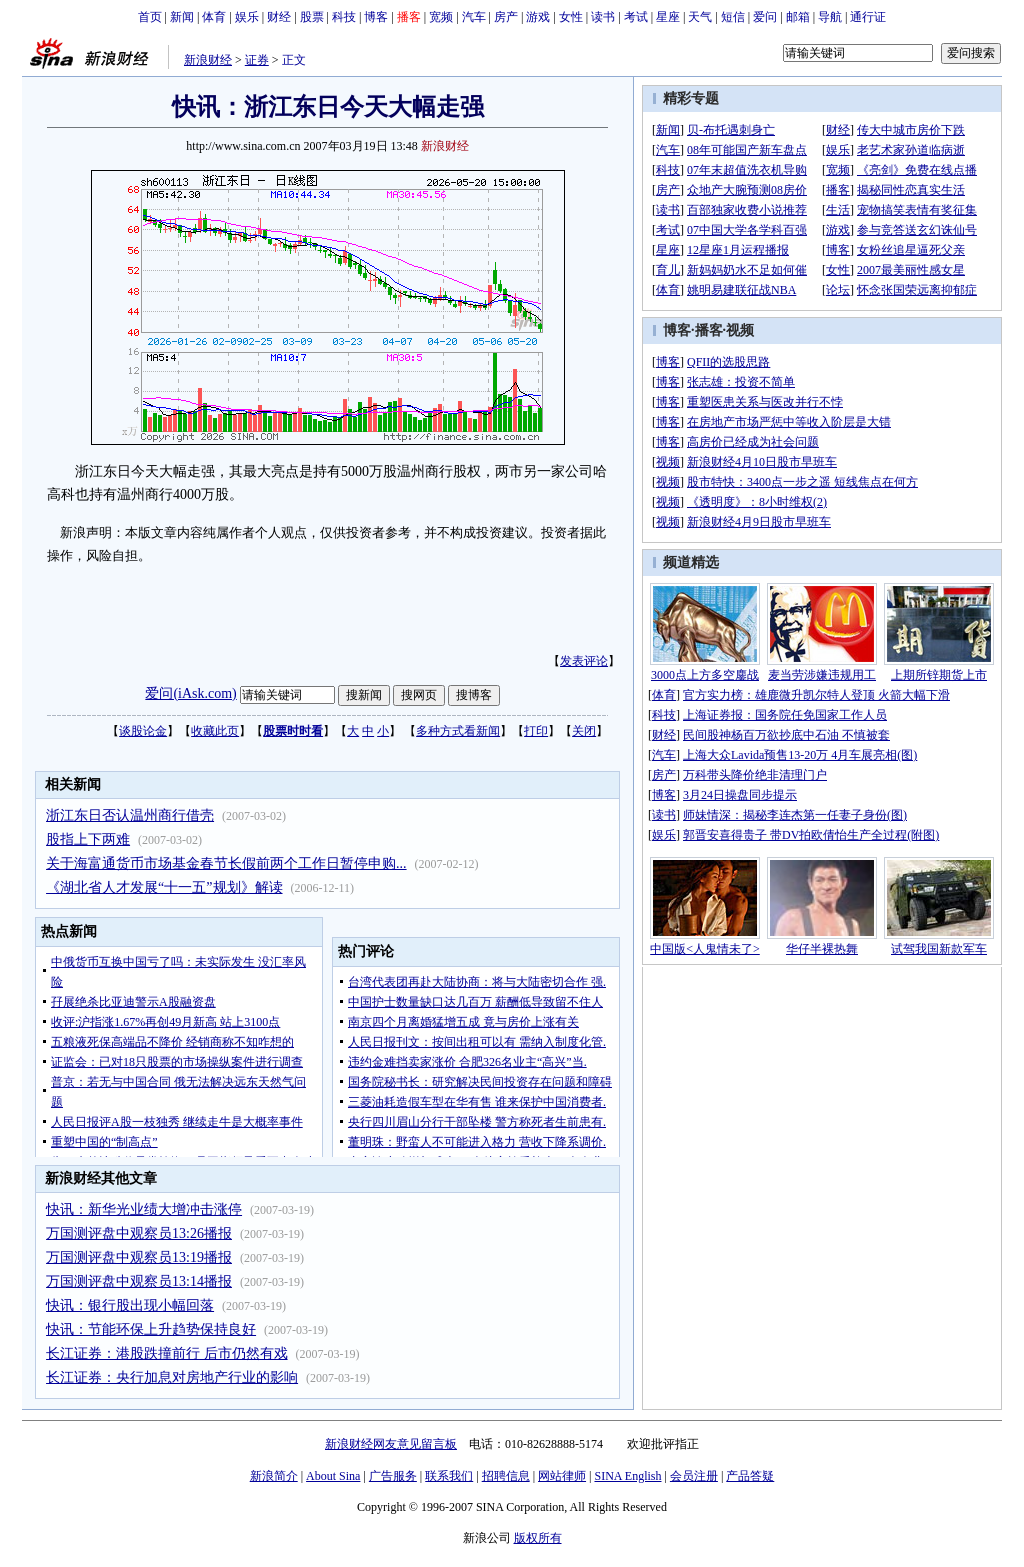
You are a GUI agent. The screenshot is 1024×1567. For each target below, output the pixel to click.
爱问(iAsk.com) (190, 693)
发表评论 (584, 661)
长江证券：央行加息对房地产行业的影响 (172, 1377)
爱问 (765, 17)
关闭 (584, 731)
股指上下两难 (88, 839)
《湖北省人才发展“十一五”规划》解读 (164, 887)
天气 (700, 17)
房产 (506, 17)
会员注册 (694, 1476)
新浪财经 (208, 60)
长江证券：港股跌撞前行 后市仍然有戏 (167, 1353)
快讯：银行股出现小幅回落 (130, 1305)
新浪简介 (274, 1476)
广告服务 (393, 1476)
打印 (536, 731)
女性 (571, 17)
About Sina (333, 1476)
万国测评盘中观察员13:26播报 (139, 1233)
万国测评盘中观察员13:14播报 (139, 1281)
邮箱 (798, 17)
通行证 (868, 17)
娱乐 (247, 17)
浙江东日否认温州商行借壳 (130, 815)
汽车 (474, 17)
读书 (603, 17)
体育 (214, 17)
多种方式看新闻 (458, 731)
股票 (312, 17)
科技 (344, 17)
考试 (636, 17)
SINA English (627, 1476)
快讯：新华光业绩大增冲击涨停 (144, 1209)
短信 (733, 17)
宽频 (441, 17)
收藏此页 (215, 731)
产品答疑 (750, 1476)
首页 (150, 17)
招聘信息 (506, 1476)
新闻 (182, 17)
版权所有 (538, 1538)
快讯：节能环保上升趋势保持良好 (151, 1329)
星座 (668, 17)
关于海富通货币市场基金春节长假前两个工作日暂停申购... (226, 863)
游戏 (538, 17)
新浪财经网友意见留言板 (391, 1444)
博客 (376, 17)
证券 (257, 60)
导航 (830, 17)
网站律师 (562, 1476)
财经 (279, 17)
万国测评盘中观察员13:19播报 (139, 1257)
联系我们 (449, 1476)
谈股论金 (143, 731)
